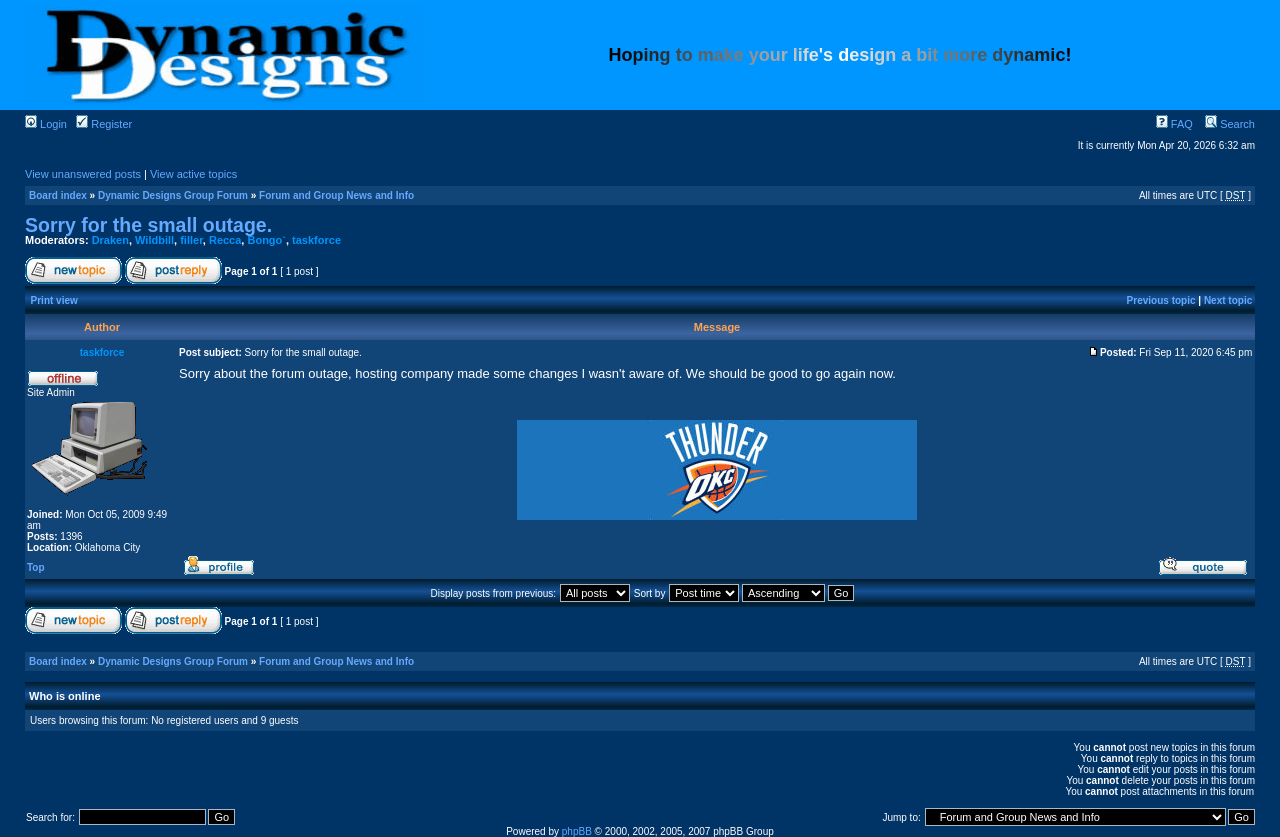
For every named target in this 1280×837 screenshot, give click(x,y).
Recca (225, 240)
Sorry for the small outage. (148, 225)
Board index (58, 195)
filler (191, 240)
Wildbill (154, 240)
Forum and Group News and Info (336, 195)
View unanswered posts (83, 174)
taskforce (316, 240)
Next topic (1228, 300)
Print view (54, 300)
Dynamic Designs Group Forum (173, 195)
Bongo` (266, 240)
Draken (110, 240)
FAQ (1174, 124)
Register (104, 124)
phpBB (577, 831)
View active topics (193, 174)
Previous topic (1161, 300)
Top (36, 567)
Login (46, 124)
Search (1230, 124)
